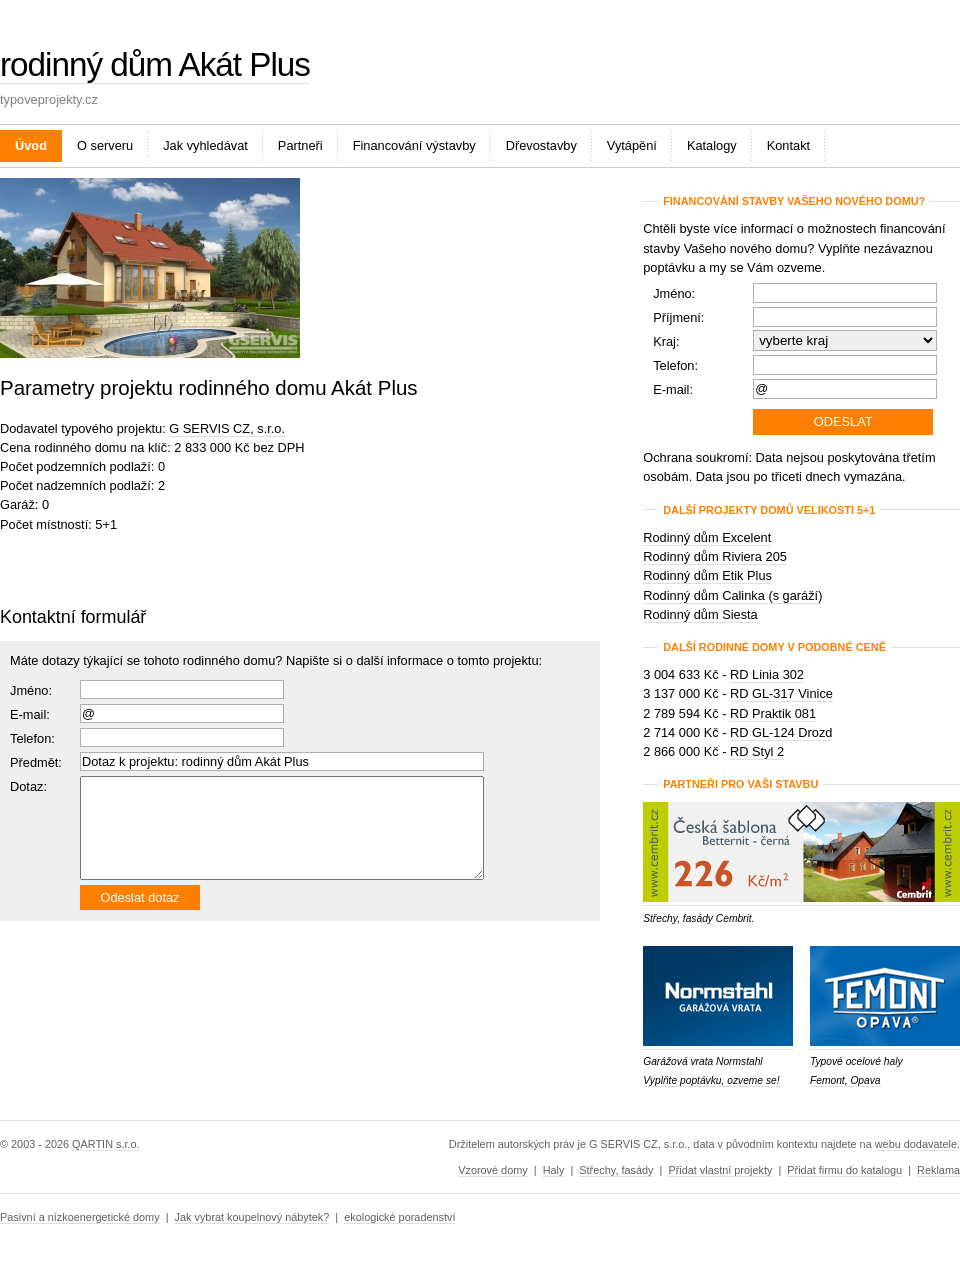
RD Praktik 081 (773, 713)
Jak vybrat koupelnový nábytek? (252, 1217)
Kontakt (788, 145)
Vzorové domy (493, 1170)
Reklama (938, 1170)
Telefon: (675, 365)
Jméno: (31, 690)
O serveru (105, 145)
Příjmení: (678, 317)
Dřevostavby (541, 145)
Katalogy (712, 145)
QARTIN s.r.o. (105, 1144)
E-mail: (30, 714)
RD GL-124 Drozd (781, 732)
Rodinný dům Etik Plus (707, 575)
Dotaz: (28, 786)
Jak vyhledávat (205, 145)
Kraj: (666, 341)
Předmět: (36, 762)
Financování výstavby (414, 145)
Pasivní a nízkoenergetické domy (80, 1217)
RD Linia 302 (767, 674)
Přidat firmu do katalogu (844, 1170)
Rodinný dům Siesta (700, 614)
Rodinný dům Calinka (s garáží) (732, 595)
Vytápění (632, 145)
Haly (554, 1170)
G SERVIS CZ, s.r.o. (227, 428)
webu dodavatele (916, 1144)
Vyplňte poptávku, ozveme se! (711, 1080)
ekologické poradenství (399, 1217)
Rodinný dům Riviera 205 (715, 556)
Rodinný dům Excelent (707, 537)
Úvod (31, 145)
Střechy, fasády (616, 1170)
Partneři (300, 145)
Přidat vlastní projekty (720, 1170)
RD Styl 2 (757, 751)
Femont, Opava (845, 1080)
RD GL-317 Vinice (781, 693)
